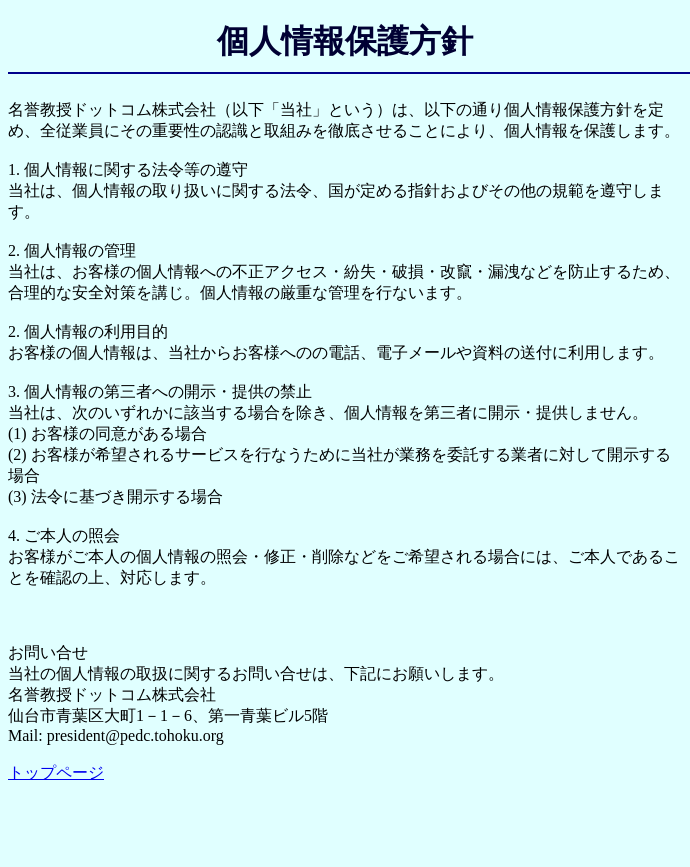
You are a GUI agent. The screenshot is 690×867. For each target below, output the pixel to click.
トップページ (56, 772)
